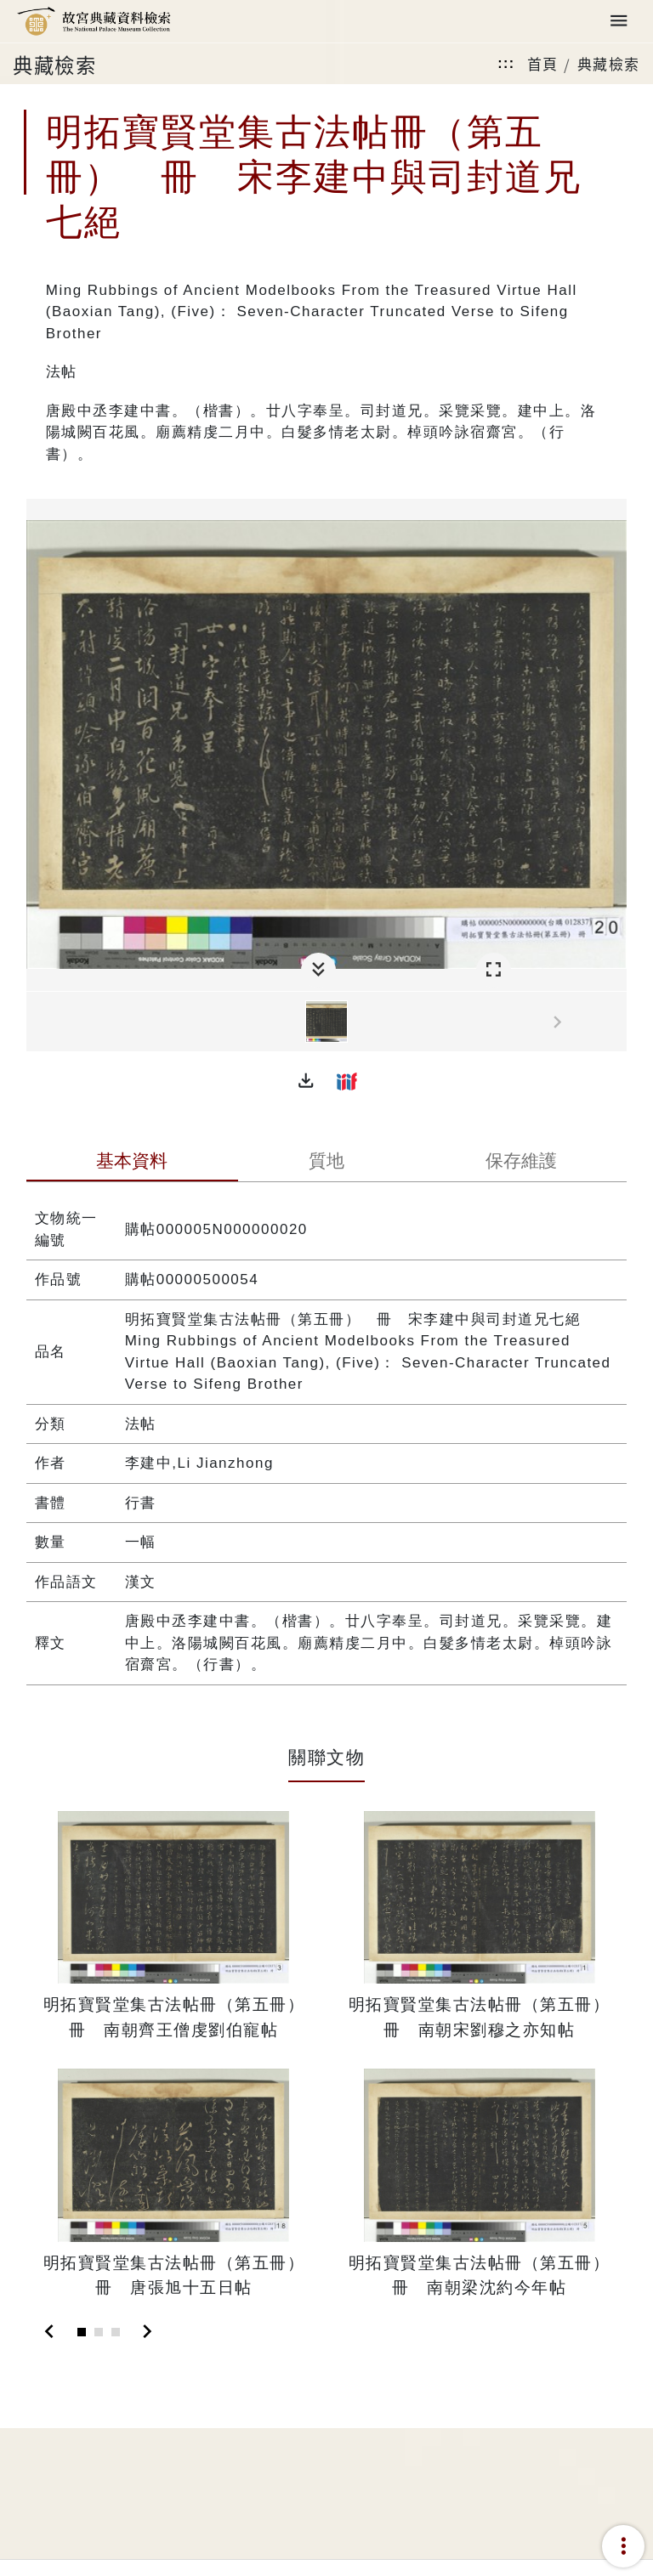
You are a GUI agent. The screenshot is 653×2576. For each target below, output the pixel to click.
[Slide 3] (115, 2332)
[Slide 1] (81, 2332)
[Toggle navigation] (619, 22)
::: (505, 63)
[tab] (132, 1162)
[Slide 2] (98, 2332)
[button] (306, 1081)
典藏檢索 (608, 63)
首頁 (543, 63)
